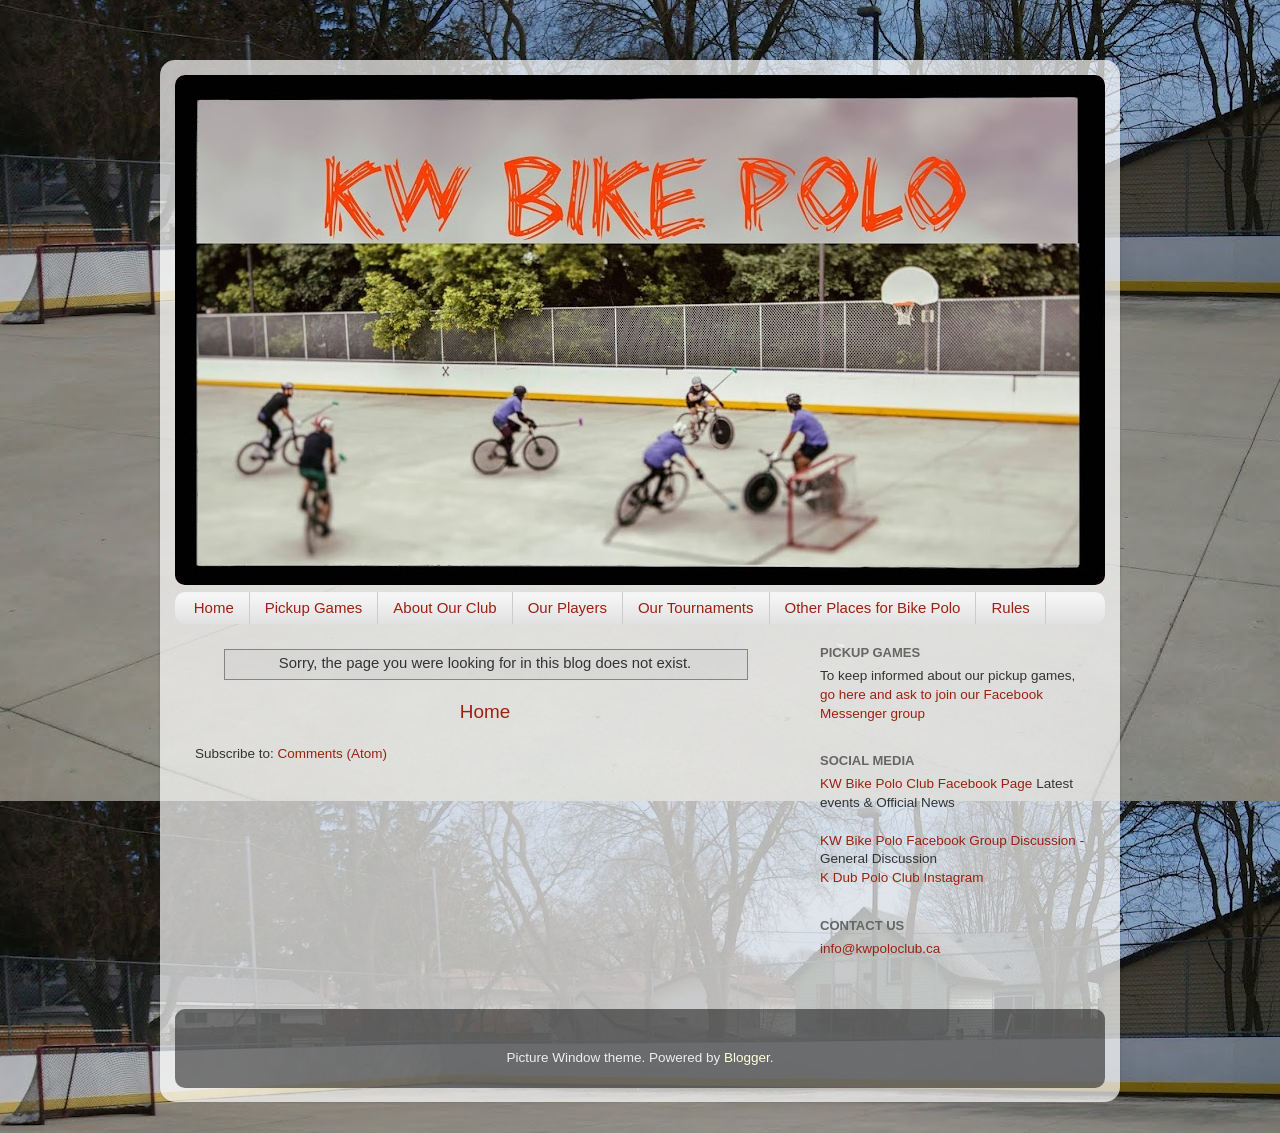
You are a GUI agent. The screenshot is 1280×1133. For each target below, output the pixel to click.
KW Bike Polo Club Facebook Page (926, 783)
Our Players (567, 607)
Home (214, 607)
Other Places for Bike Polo (873, 607)
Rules (1010, 607)
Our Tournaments (696, 607)
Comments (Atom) (333, 753)
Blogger (747, 1057)
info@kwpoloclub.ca (880, 948)
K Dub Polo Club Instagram (902, 877)
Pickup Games (314, 607)
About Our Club (444, 607)
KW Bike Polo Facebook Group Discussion (948, 840)
